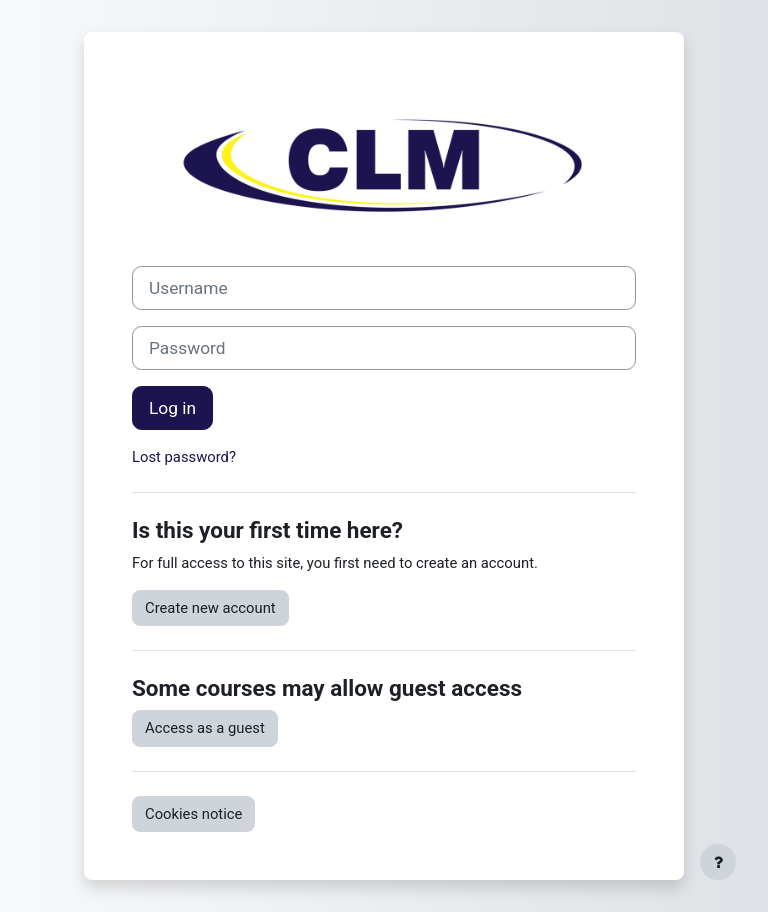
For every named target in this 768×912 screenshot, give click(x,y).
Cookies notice (193, 814)
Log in (172, 408)
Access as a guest (205, 728)
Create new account (210, 608)
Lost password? (184, 457)
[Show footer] (718, 862)
